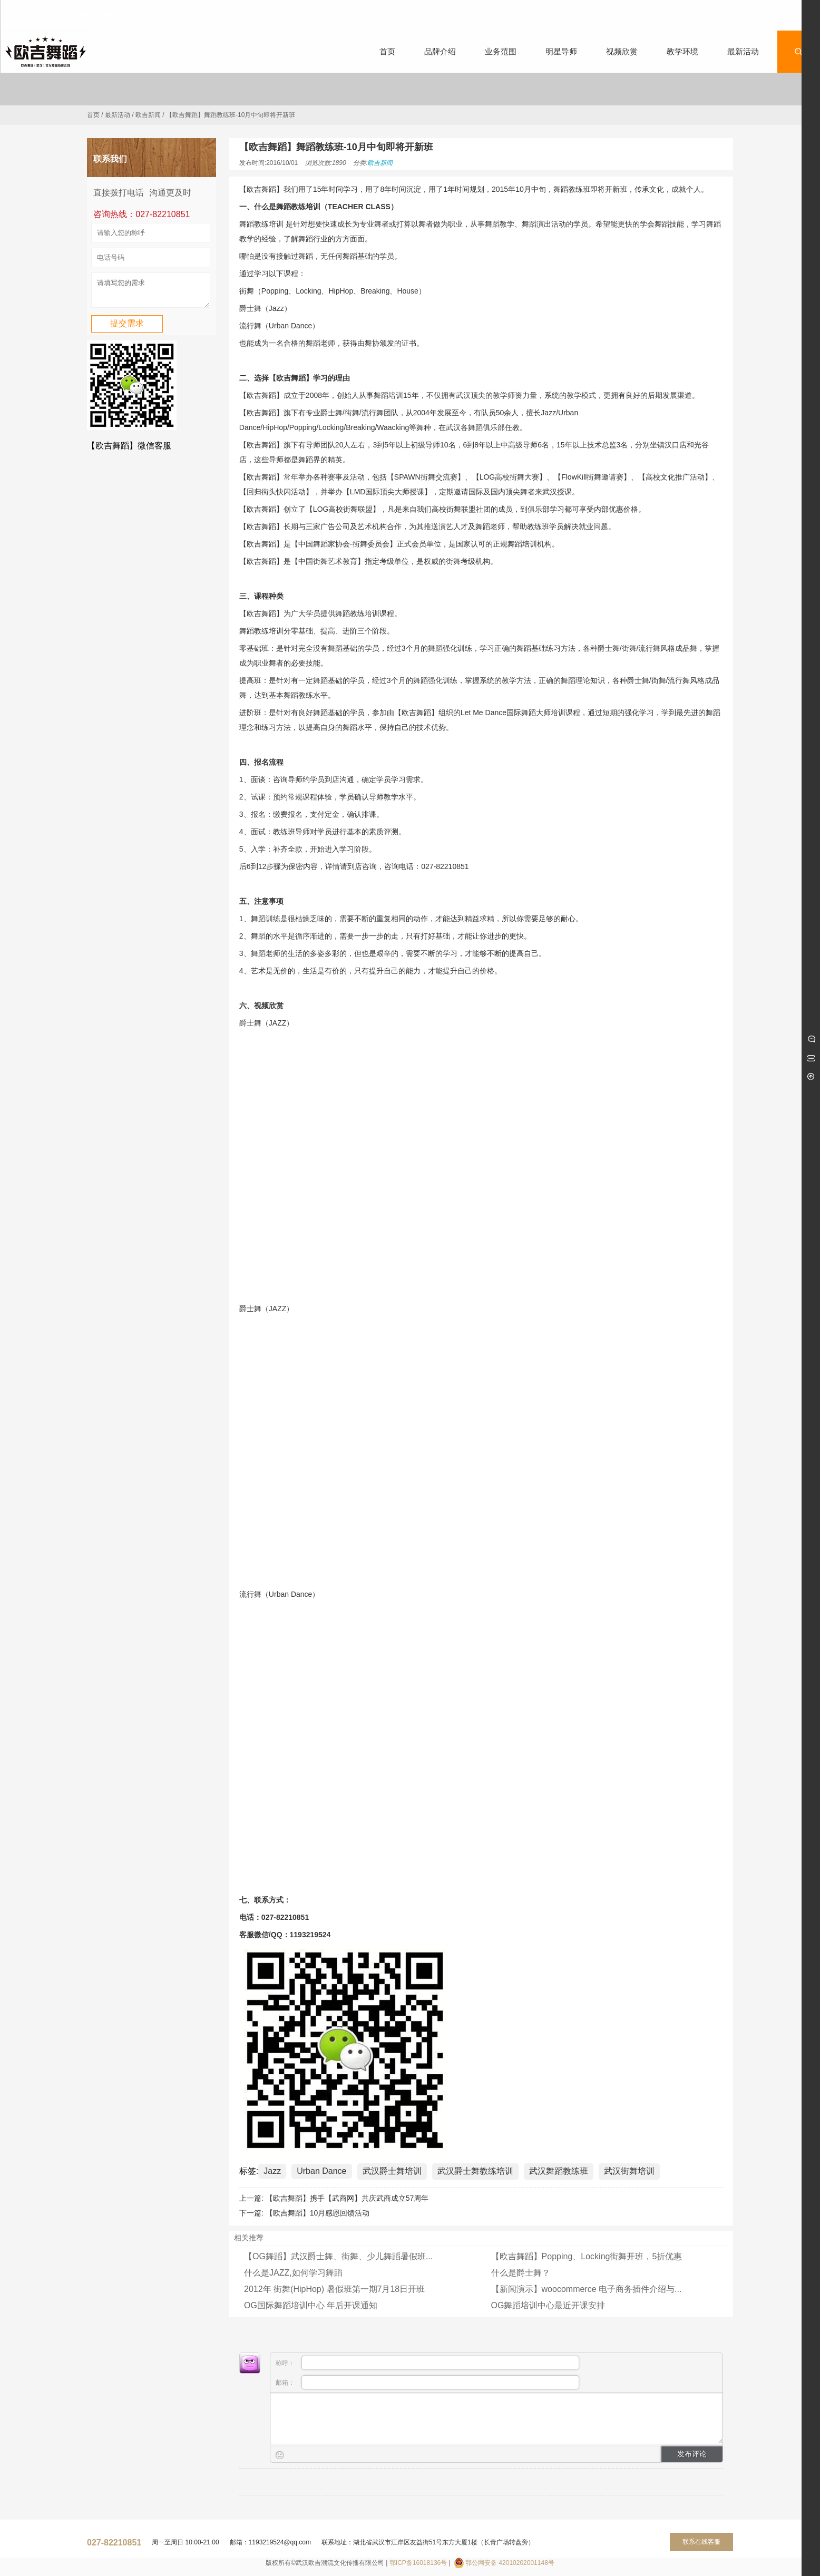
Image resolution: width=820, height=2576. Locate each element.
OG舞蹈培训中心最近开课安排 (548, 2305)
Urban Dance (321, 2171)
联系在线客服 (701, 2541)
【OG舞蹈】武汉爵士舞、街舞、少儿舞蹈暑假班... (338, 2256)
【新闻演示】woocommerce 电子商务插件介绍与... (586, 2289)
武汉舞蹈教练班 (558, 2171)
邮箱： (427, 2382)
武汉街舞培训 (629, 2171)
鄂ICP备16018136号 (418, 2563)
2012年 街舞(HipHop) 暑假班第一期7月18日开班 (334, 2289)
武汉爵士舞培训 (392, 2171)
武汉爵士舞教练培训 (475, 2171)
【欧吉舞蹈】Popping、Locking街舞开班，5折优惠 (586, 2256)
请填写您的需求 (150, 292)
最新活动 (117, 115)
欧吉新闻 (148, 115)
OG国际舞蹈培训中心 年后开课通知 (310, 2305)
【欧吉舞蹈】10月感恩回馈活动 (318, 2213)
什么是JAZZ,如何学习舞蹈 (293, 2272)
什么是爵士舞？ (520, 2272)
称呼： (427, 2363)
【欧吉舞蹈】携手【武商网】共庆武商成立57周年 (347, 2198)
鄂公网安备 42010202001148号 (509, 2563)
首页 (93, 115)
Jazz (272, 2171)
